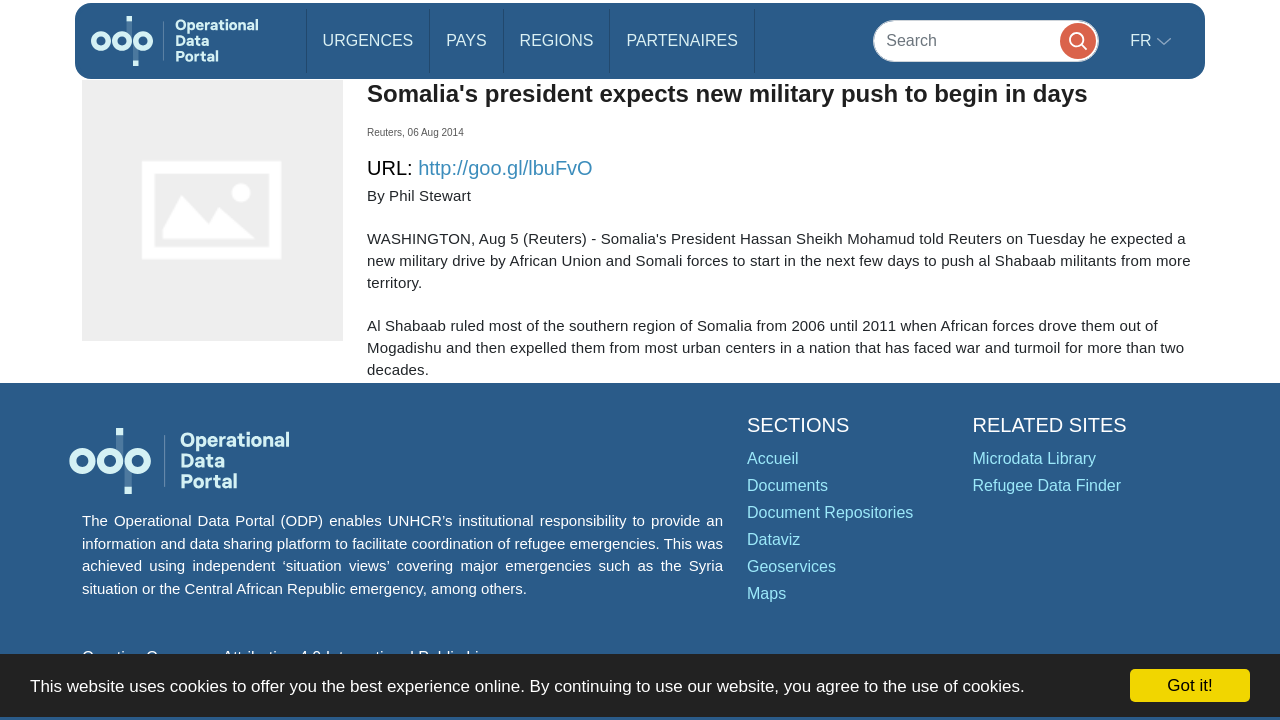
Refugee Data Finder (1047, 485)
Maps (766, 593)
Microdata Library (1035, 458)
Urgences (368, 40)
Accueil (773, 458)
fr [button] (1143, 40)
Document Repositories (830, 512)
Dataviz (773, 539)
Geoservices (791, 566)
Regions (557, 40)
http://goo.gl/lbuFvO (505, 168)
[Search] (986, 40)
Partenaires (681, 40)
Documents (787, 485)
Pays (466, 40)
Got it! (1189, 685)
